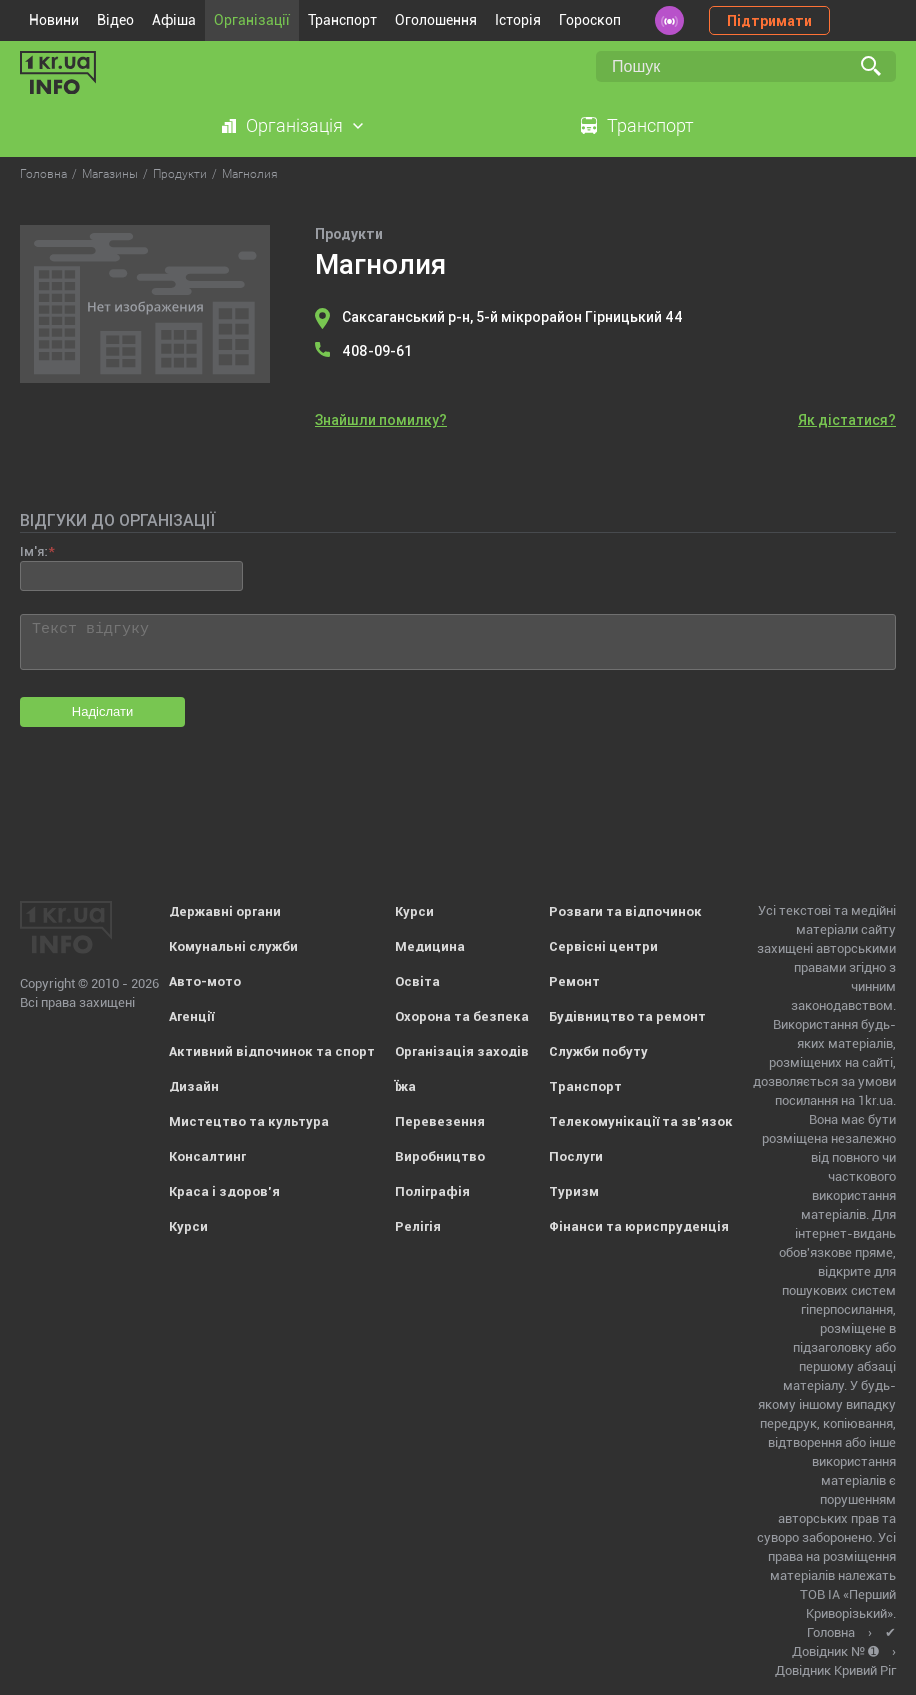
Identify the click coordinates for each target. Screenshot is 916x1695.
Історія (518, 20)
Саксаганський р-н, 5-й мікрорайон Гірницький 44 (512, 317)
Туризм (574, 1191)
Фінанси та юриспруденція (639, 1226)
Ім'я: (33, 551)
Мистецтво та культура (249, 1121)
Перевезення (440, 1121)
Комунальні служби (233, 946)
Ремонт (574, 981)
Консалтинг (207, 1156)
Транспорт (342, 20)
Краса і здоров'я (224, 1191)
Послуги (576, 1156)
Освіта (417, 981)
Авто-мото (205, 981)
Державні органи (225, 911)
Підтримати (769, 21)
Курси (188, 1226)
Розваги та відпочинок (625, 911)
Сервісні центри (603, 946)
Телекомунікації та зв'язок (641, 1121)
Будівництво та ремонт (627, 1016)
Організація (294, 125)
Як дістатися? (847, 420)
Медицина (430, 946)
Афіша (174, 20)
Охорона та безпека (462, 1016)
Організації (252, 20)
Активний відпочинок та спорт (272, 1051)
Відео (115, 20)
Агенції (191, 1016)
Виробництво (440, 1156)
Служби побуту (598, 1051)
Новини (54, 20)
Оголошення (436, 20)
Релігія (418, 1226)
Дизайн (194, 1086)
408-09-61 (377, 351)
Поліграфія (432, 1191)
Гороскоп (590, 20)
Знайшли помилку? (381, 420)
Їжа (405, 1086)
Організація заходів (462, 1051)
